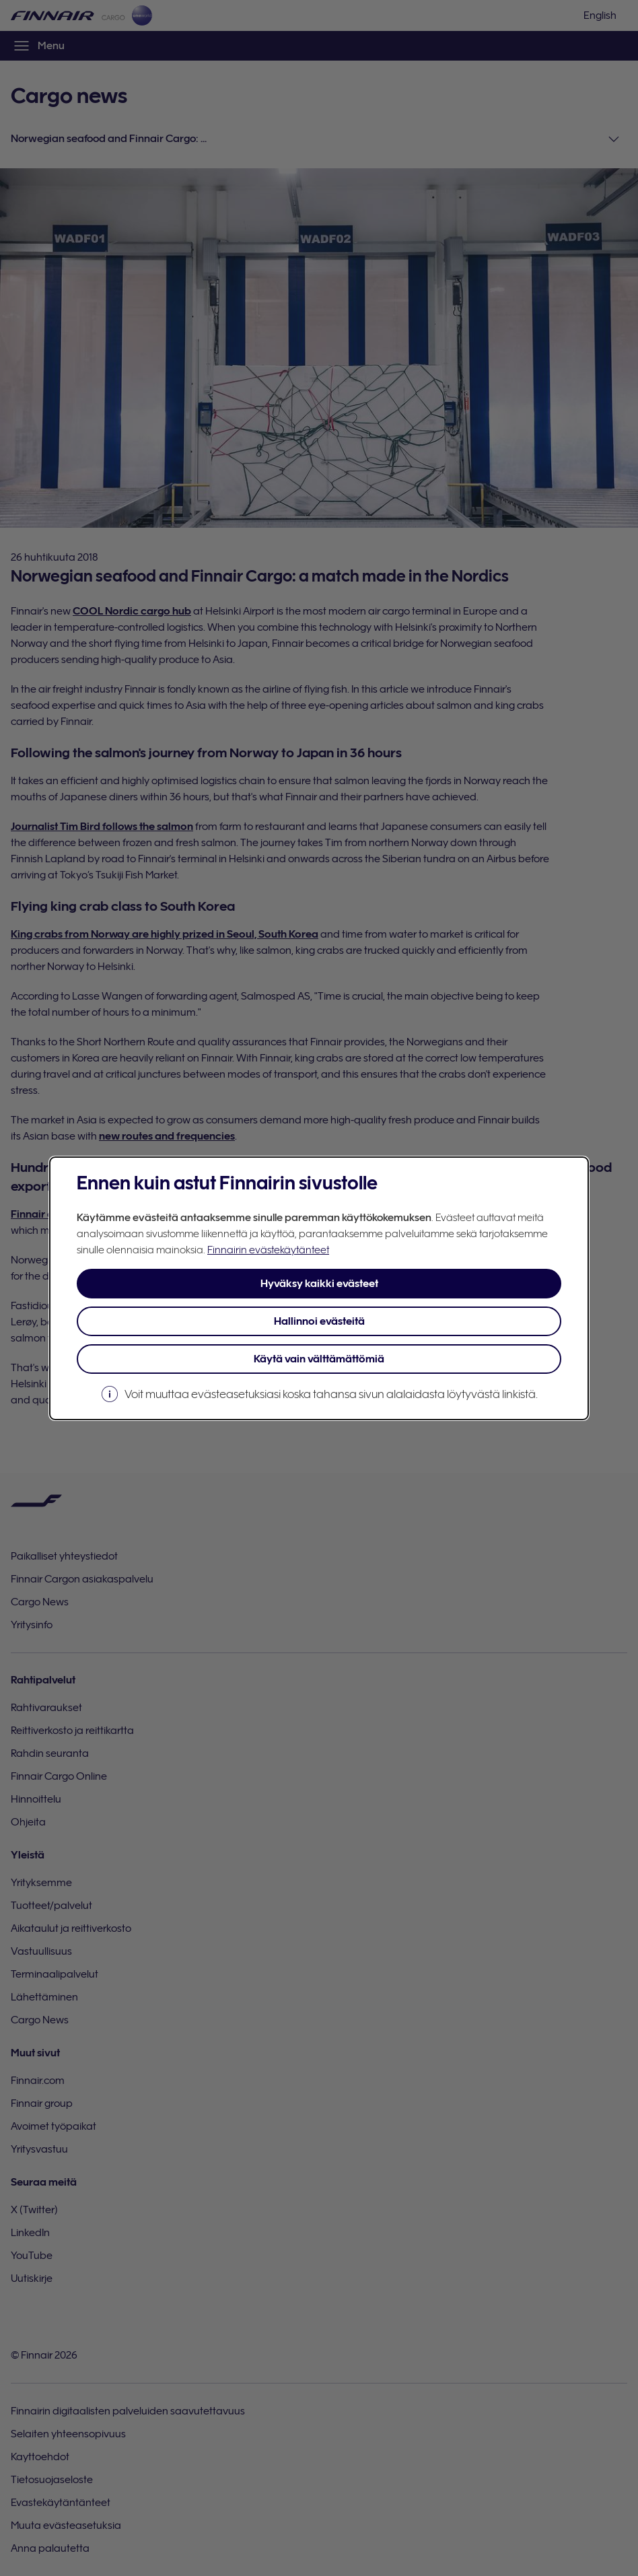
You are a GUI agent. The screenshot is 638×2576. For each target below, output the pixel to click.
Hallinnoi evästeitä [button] (319, 1321)
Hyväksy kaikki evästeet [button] (319, 1284)
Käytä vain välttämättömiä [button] (319, 1359)
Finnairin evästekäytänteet (268, 1250)
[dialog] (319, 1288)
